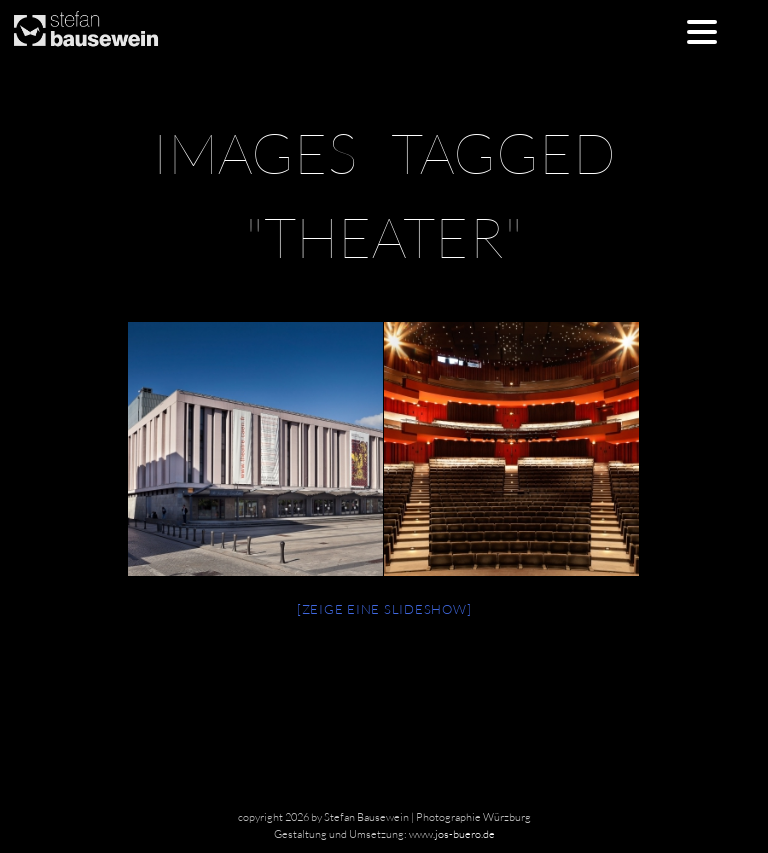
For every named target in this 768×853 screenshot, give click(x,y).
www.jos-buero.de (452, 834)
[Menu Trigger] (702, 30)
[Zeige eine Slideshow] (384, 609)
